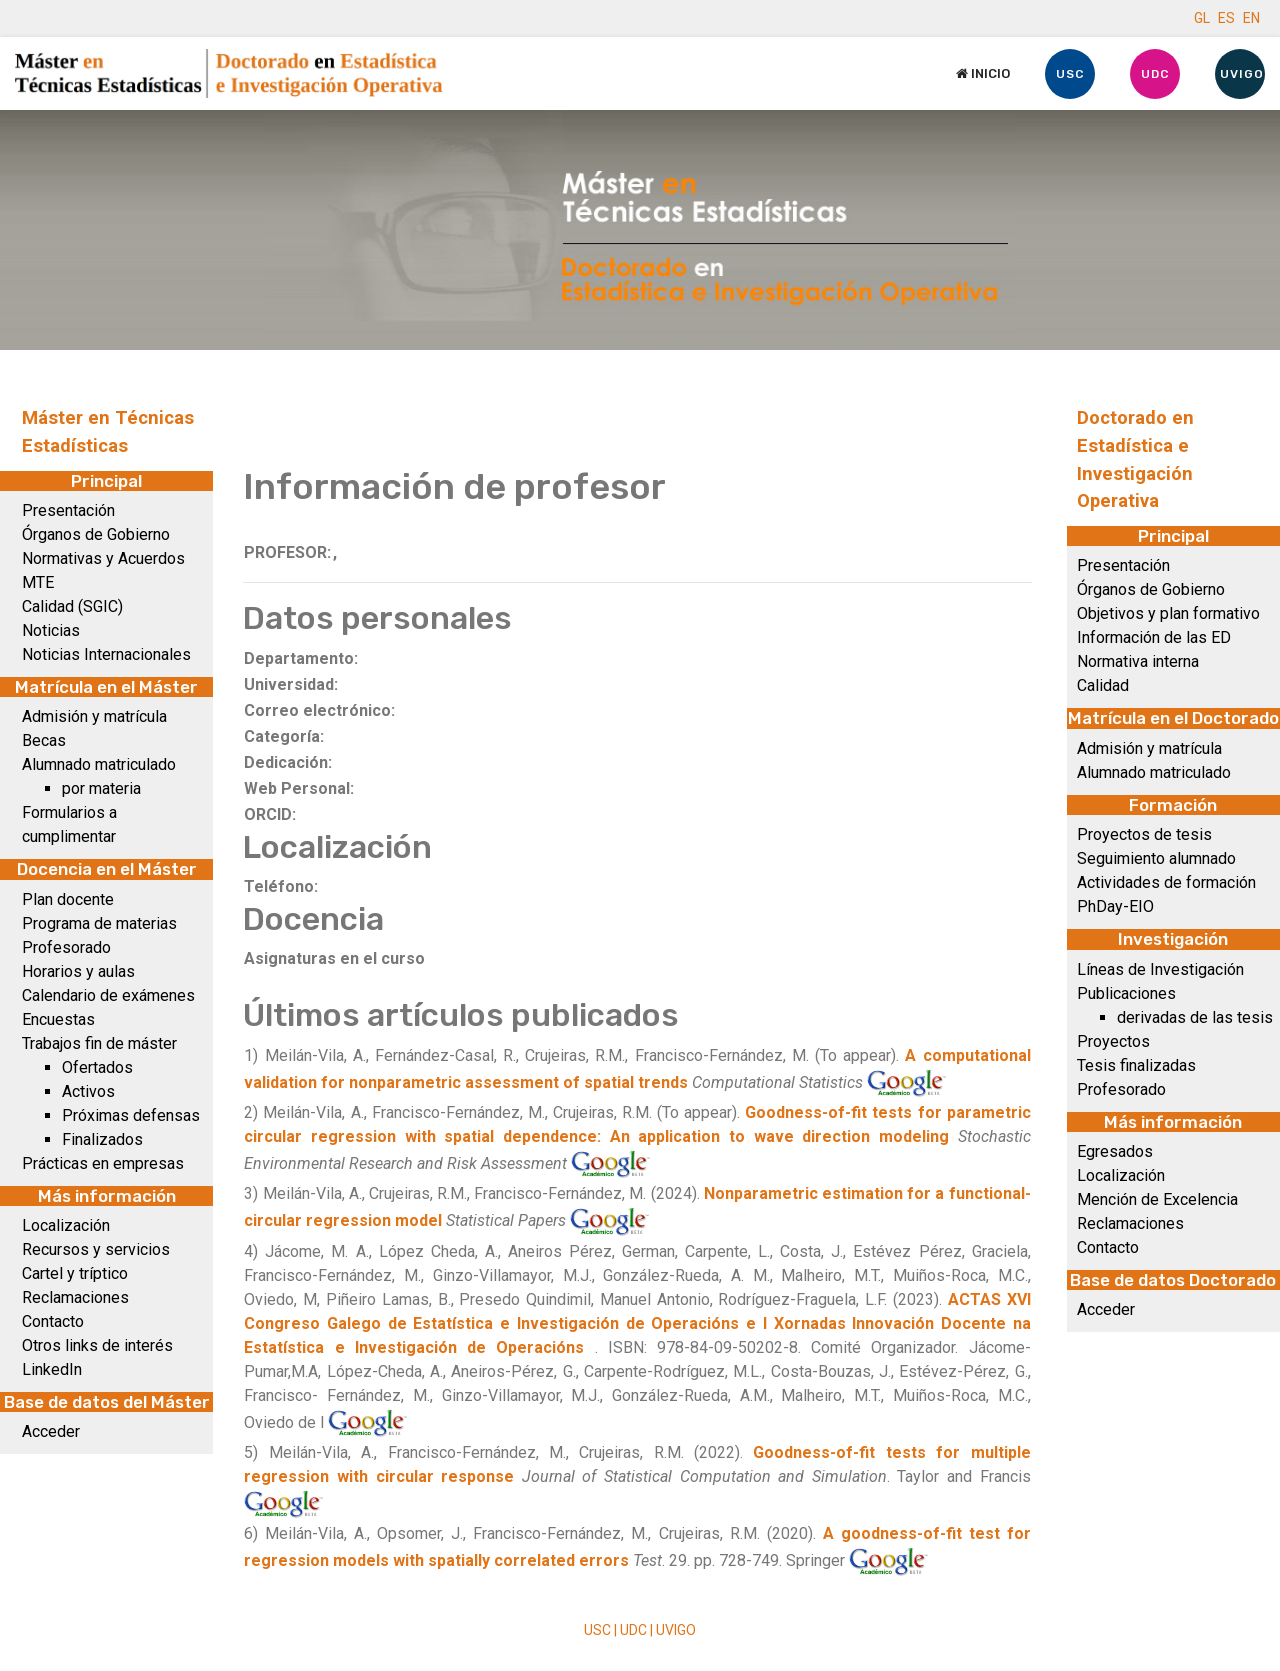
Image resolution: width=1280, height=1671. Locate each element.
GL (1202, 18)
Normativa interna (1138, 661)
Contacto (53, 1321)
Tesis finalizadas (1136, 1065)
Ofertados (97, 1067)
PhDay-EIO (1115, 906)
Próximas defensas (131, 1115)
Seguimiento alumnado (1156, 858)
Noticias (51, 630)
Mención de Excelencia (1157, 1199)
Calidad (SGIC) (72, 606)
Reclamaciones (75, 1297)
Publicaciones (1126, 993)
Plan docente (68, 899)
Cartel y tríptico (75, 1273)
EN (1251, 18)
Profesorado (66, 947)
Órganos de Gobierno (96, 534)
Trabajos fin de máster (99, 1043)
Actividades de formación (1166, 882)
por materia (101, 788)
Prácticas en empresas (103, 1163)
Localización (66, 1225)
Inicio (983, 73)
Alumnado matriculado (99, 764)
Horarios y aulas (78, 971)
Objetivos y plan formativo (1168, 613)
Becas (44, 740)
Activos (88, 1091)
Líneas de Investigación (1160, 969)
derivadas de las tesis (1195, 1017)
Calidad (1103, 685)
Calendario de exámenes (108, 995)
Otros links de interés (97, 1345)
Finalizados (102, 1139)
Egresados (1115, 1151)
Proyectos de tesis (1144, 834)
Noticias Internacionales (106, 654)
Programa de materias (99, 923)
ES (1226, 18)
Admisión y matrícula (94, 716)
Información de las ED (1154, 637)
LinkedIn (52, 1369)
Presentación (68, 510)
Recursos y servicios (96, 1249)
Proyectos (1113, 1041)
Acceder (51, 1431)
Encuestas (58, 1019)
